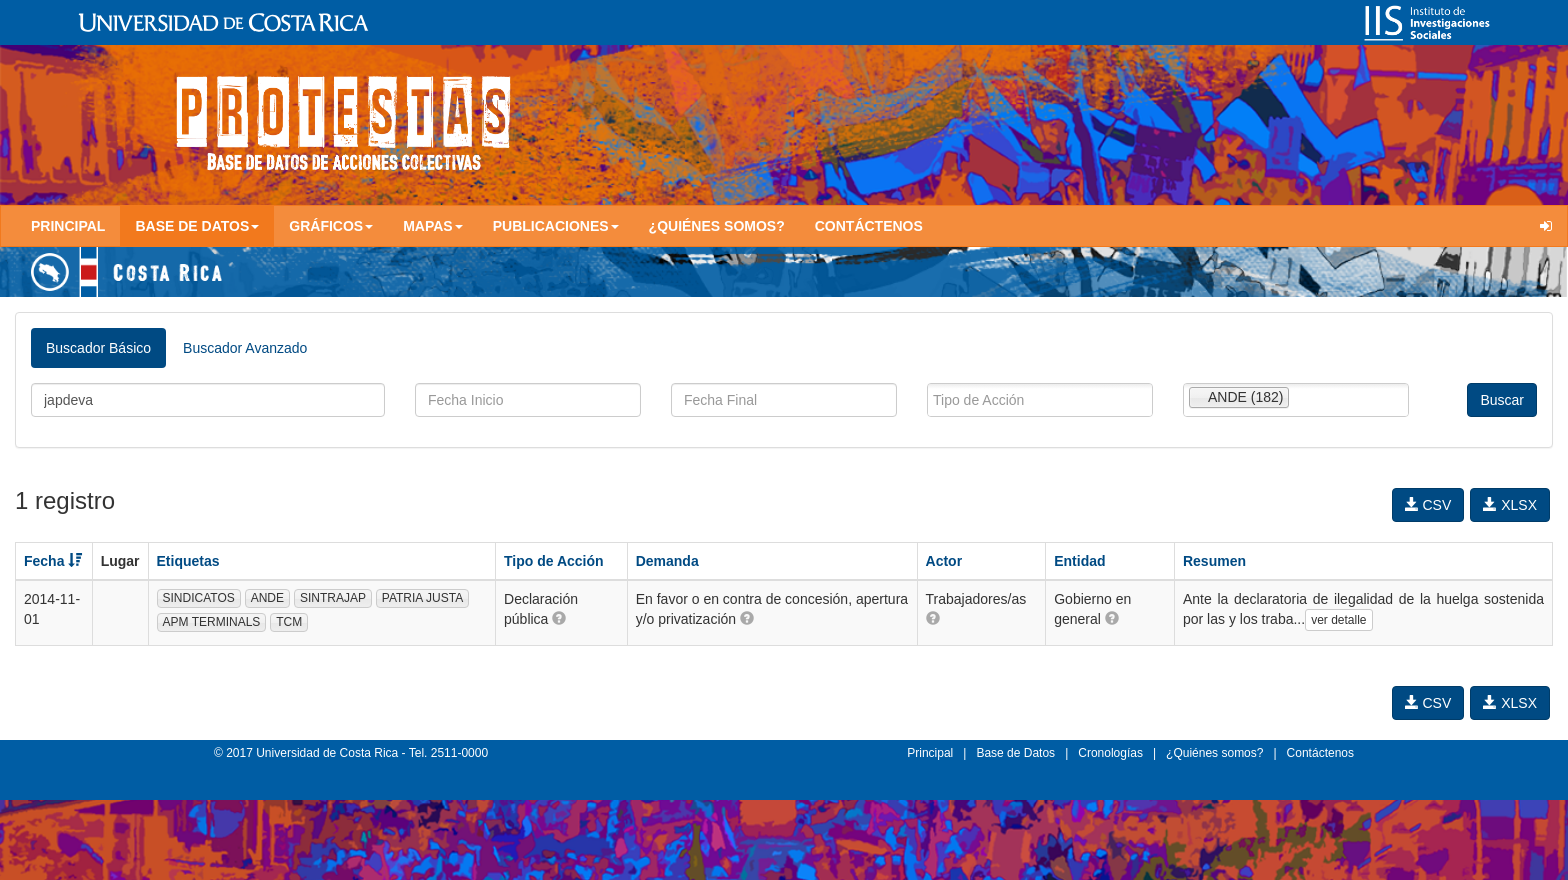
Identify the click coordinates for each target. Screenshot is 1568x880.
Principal (68, 226)
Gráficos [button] (331, 226)
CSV (1428, 505)
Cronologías (1110, 753)
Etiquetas (188, 561)
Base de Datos (1015, 753)
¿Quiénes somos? (717, 226)
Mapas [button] (433, 226)
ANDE (267, 598)
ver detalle (1338, 620)
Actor (944, 561)
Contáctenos (869, 226)
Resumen (1214, 561)
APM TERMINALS (212, 622)
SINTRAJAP (333, 598)
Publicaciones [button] (556, 226)
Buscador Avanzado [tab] (245, 348)
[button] (559, 618)
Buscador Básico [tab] (98, 348)
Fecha (53, 561)
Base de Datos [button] (197, 226)
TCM (289, 622)
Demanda (667, 561)
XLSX (1510, 505)
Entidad (1079, 561)
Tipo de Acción (554, 561)
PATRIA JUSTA (422, 598)
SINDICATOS (199, 598)
